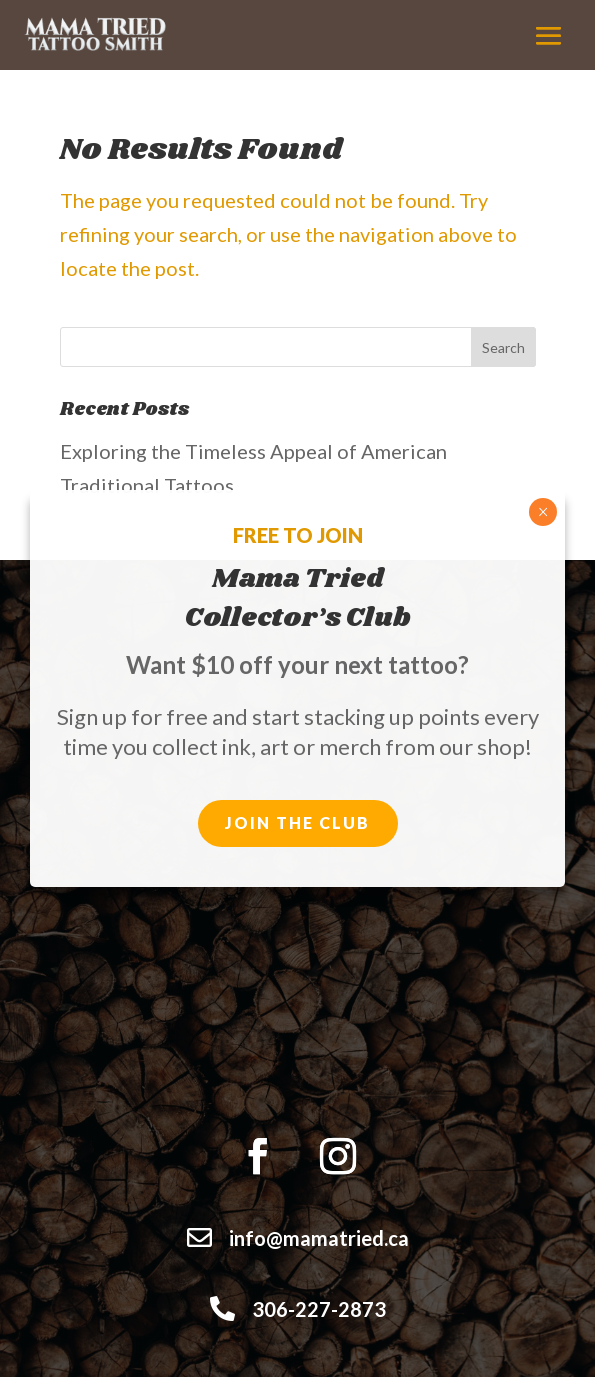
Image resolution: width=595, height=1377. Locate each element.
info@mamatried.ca (319, 1238)
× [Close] (543, 512)
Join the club (297, 822)
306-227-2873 (319, 1309)
